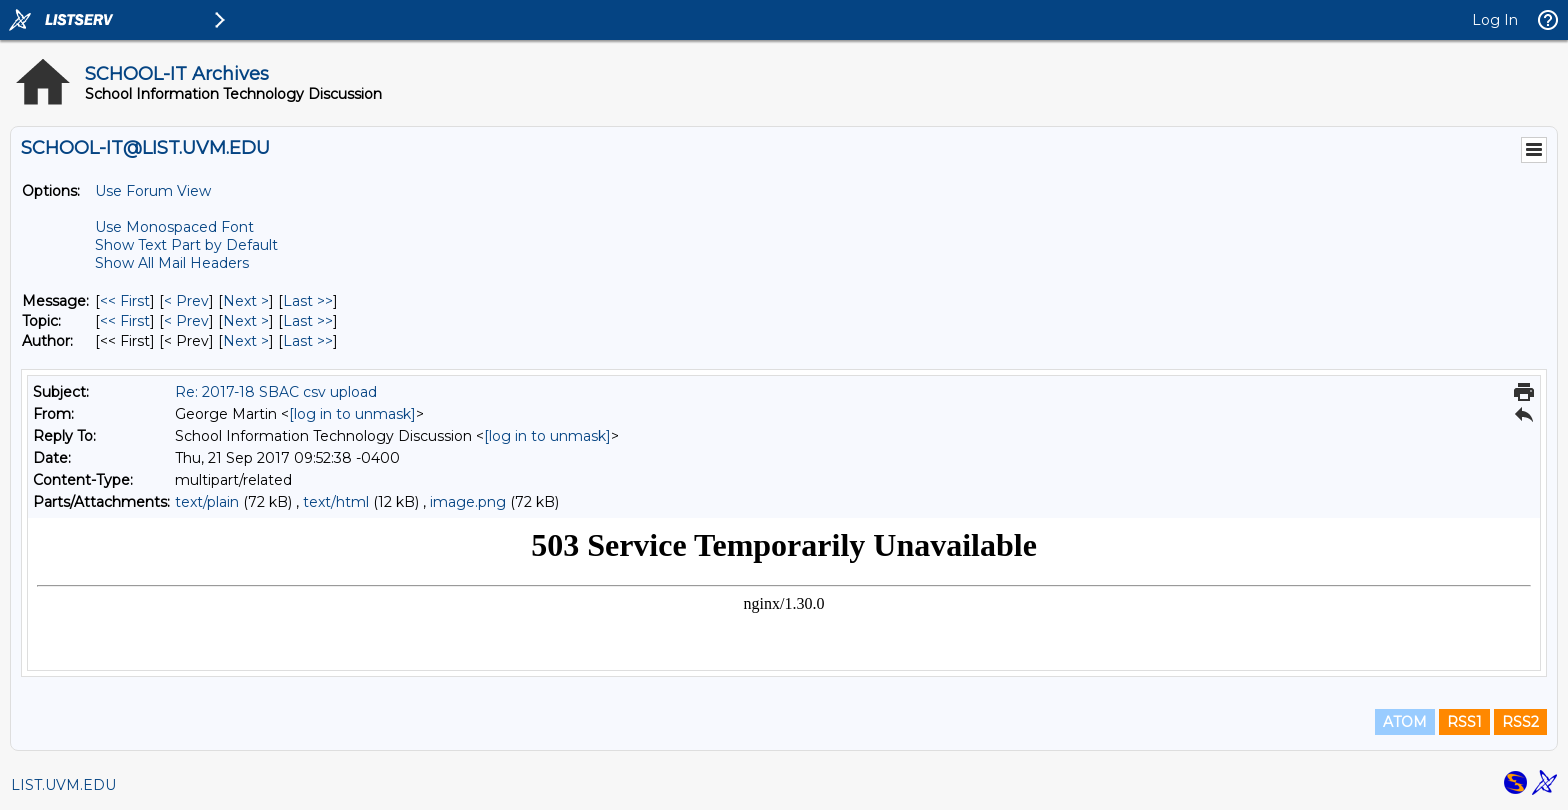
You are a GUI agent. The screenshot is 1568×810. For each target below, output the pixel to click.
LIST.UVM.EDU (63, 785)
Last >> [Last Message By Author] (308, 341)
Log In (1495, 20)
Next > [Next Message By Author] (246, 341)
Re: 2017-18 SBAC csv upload (276, 392)
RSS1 (1464, 722)
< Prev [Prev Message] (186, 301)
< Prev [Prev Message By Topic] (186, 321)
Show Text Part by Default (186, 245)
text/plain (207, 502)
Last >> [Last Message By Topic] (308, 321)
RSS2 (1520, 722)
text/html (336, 502)
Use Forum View (153, 191)
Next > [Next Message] (246, 301)
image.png (468, 502)
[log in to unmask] (352, 414)
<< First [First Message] (125, 301)
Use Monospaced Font (174, 227)
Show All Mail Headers (172, 263)
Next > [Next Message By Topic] (246, 321)
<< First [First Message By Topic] (125, 321)
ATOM (1405, 722)
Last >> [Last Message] (308, 301)
